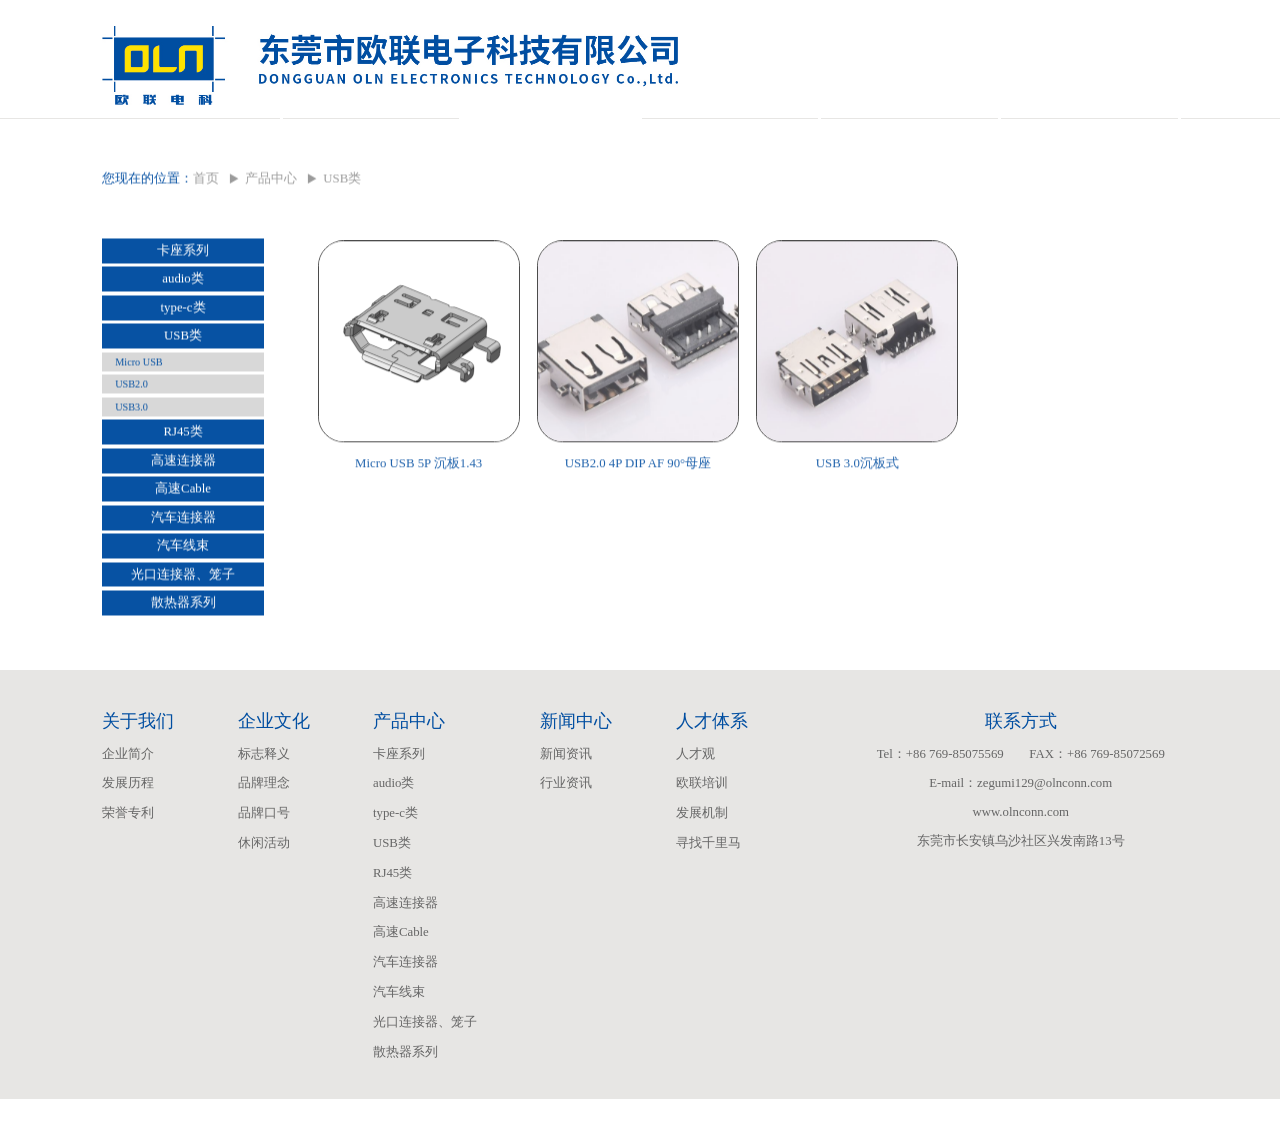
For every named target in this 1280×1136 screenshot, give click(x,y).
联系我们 (1089, 136)
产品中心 (550, 136)
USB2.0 (131, 425)
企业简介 (128, 791)
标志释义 (264, 791)
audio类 (182, 320)
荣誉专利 (128, 850)
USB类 (183, 377)
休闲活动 (264, 880)
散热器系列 (183, 644)
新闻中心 (730, 136)
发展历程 (128, 820)
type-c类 (183, 349)
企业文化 (371, 136)
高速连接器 (183, 502)
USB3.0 (131, 448)
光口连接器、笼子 (183, 616)
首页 (206, 220)
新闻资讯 (566, 791)
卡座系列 (183, 292)
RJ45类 (182, 473)
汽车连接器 (183, 559)
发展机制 (702, 850)
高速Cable (183, 530)
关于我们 (191, 136)
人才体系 (909, 136)
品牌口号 (264, 850)
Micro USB (138, 403)
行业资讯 (566, 820)
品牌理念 (264, 820)
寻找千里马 (708, 880)
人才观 (695, 791)
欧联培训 (702, 820)
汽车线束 (183, 587)
